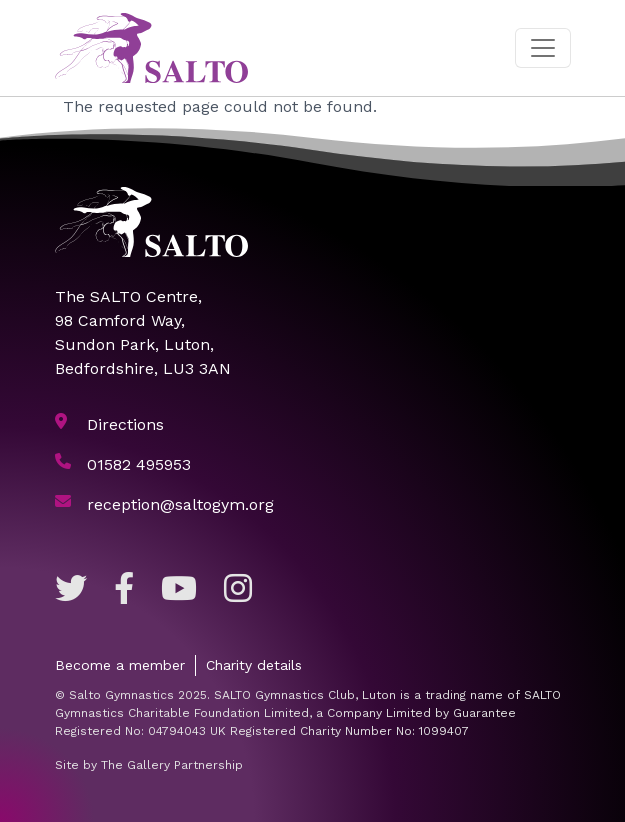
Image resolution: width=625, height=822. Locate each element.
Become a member (120, 665)
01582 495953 (139, 464)
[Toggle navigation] (543, 48)
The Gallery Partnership (172, 765)
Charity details (254, 665)
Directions (125, 424)
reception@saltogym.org (180, 504)
